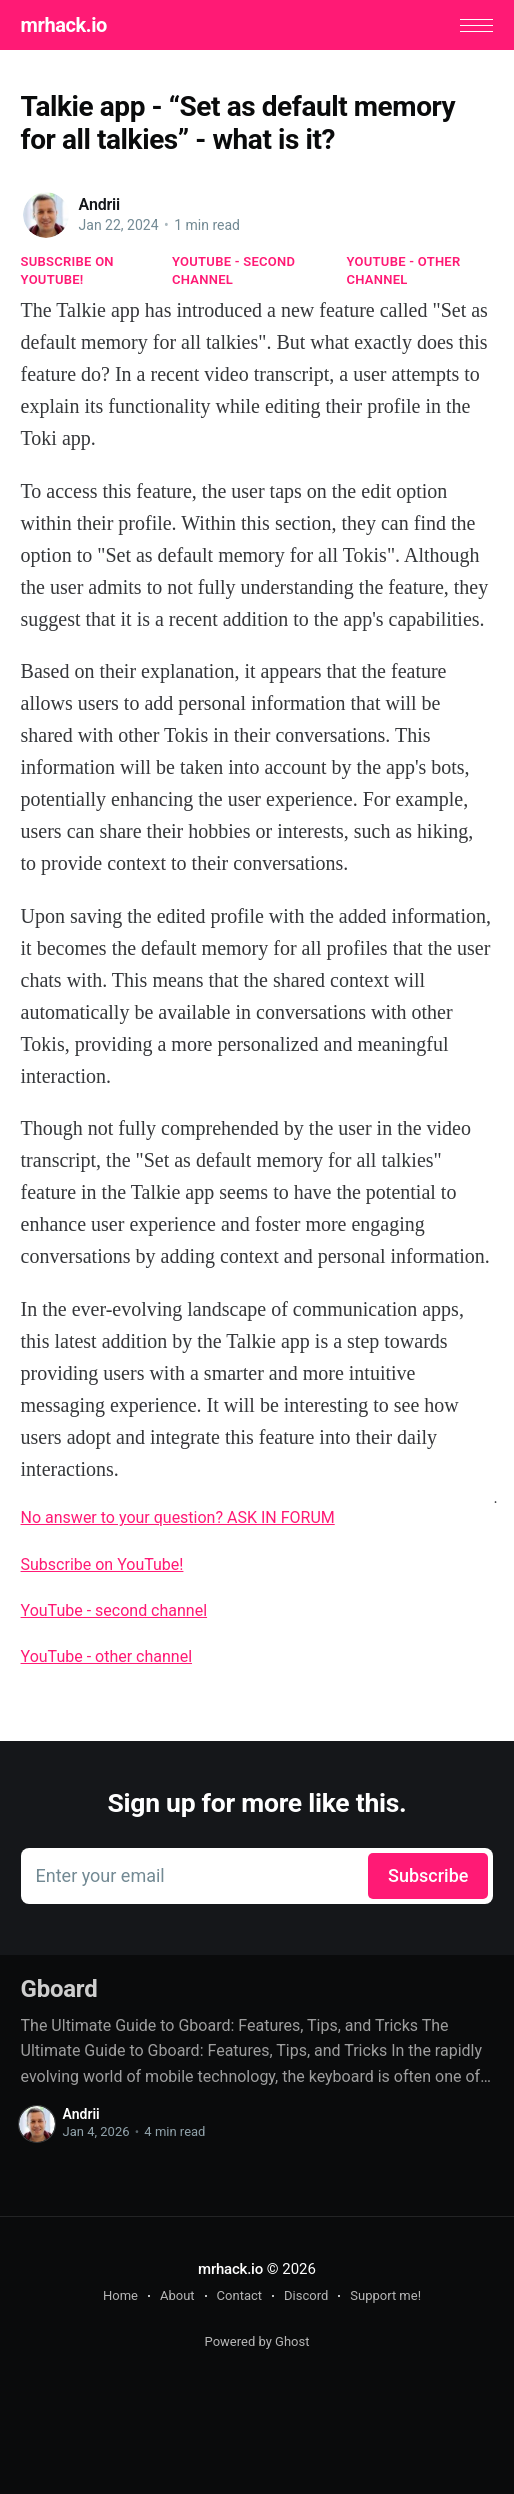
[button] (476, 25)
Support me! (385, 2295)
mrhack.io (64, 25)
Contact (239, 2295)
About (177, 2295)
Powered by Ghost (257, 2341)
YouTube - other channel (404, 270)
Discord (306, 2295)
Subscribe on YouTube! (67, 270)
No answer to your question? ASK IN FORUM (178, 1517)
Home (120, 2295)
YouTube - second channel (233, 270)
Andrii (100, 204)
